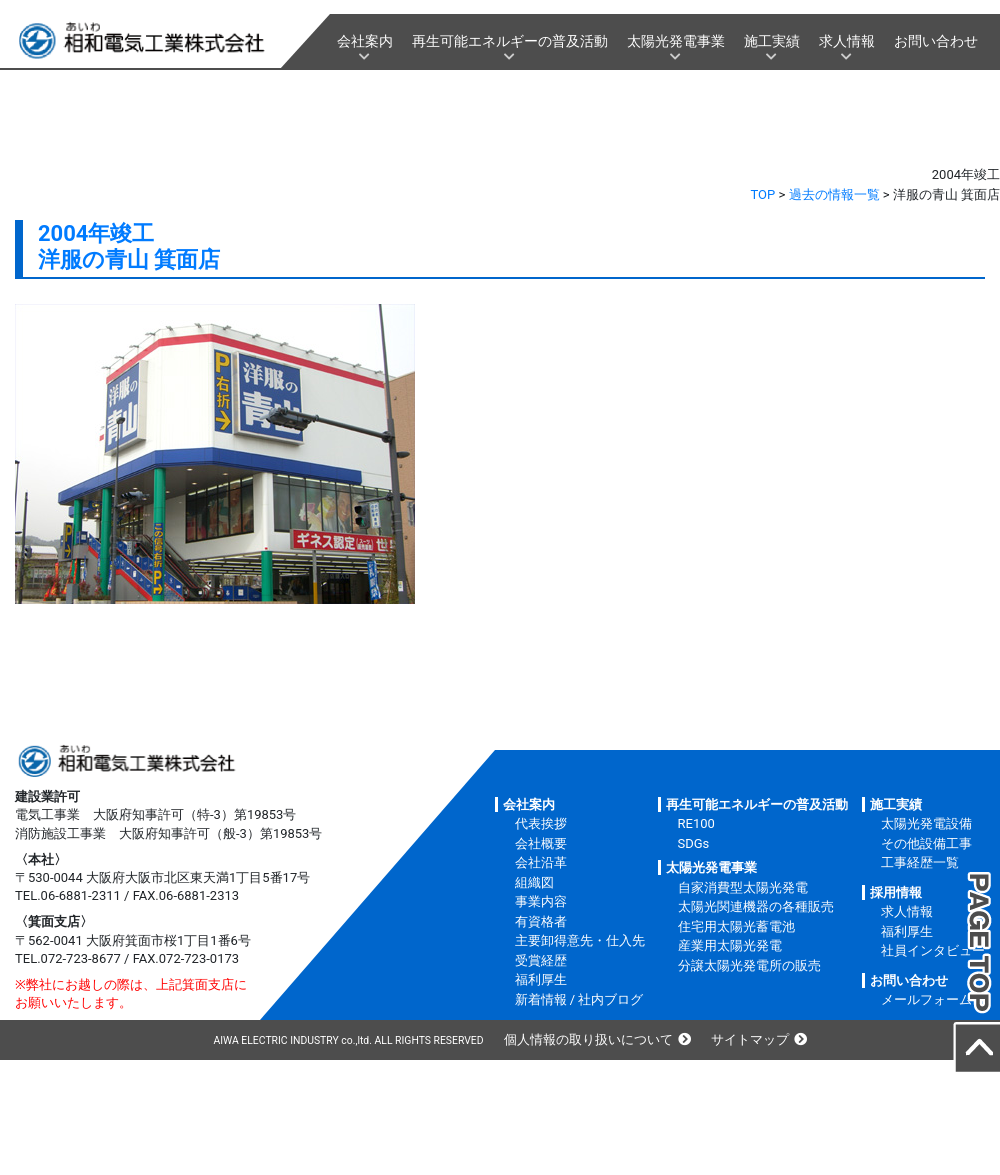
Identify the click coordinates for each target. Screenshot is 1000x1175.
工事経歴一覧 (920, 862)
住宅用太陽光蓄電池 (736, 926)
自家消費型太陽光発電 (743, 887)
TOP (763, 194)
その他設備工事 (926, 843)
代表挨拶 (541, 823)
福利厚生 (541, 979)
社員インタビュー (933, 950)
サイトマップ (750, 1039)
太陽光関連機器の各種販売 (756, 906)
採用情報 (896, 892)
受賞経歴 (541, 960)
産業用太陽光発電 (730, 945)
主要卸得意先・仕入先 (580, 940)
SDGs (694, 843)
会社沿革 (541, 862)
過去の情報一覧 (834, 194)
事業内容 (541, 901)
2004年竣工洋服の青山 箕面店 (129, 246)
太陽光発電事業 (676, 41)
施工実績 (772, 41)
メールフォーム (926, 999)
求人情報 (847, 41)
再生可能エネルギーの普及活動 (510, 41)
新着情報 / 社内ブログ (579, 999)
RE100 (696, 823)
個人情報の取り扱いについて (588, 1039)
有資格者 (541, 921)
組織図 (534, 882)
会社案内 (365, 41)
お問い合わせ (936, 41)
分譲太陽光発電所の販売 (749, 965)
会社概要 (541, 843)
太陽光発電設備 (926, 823)
